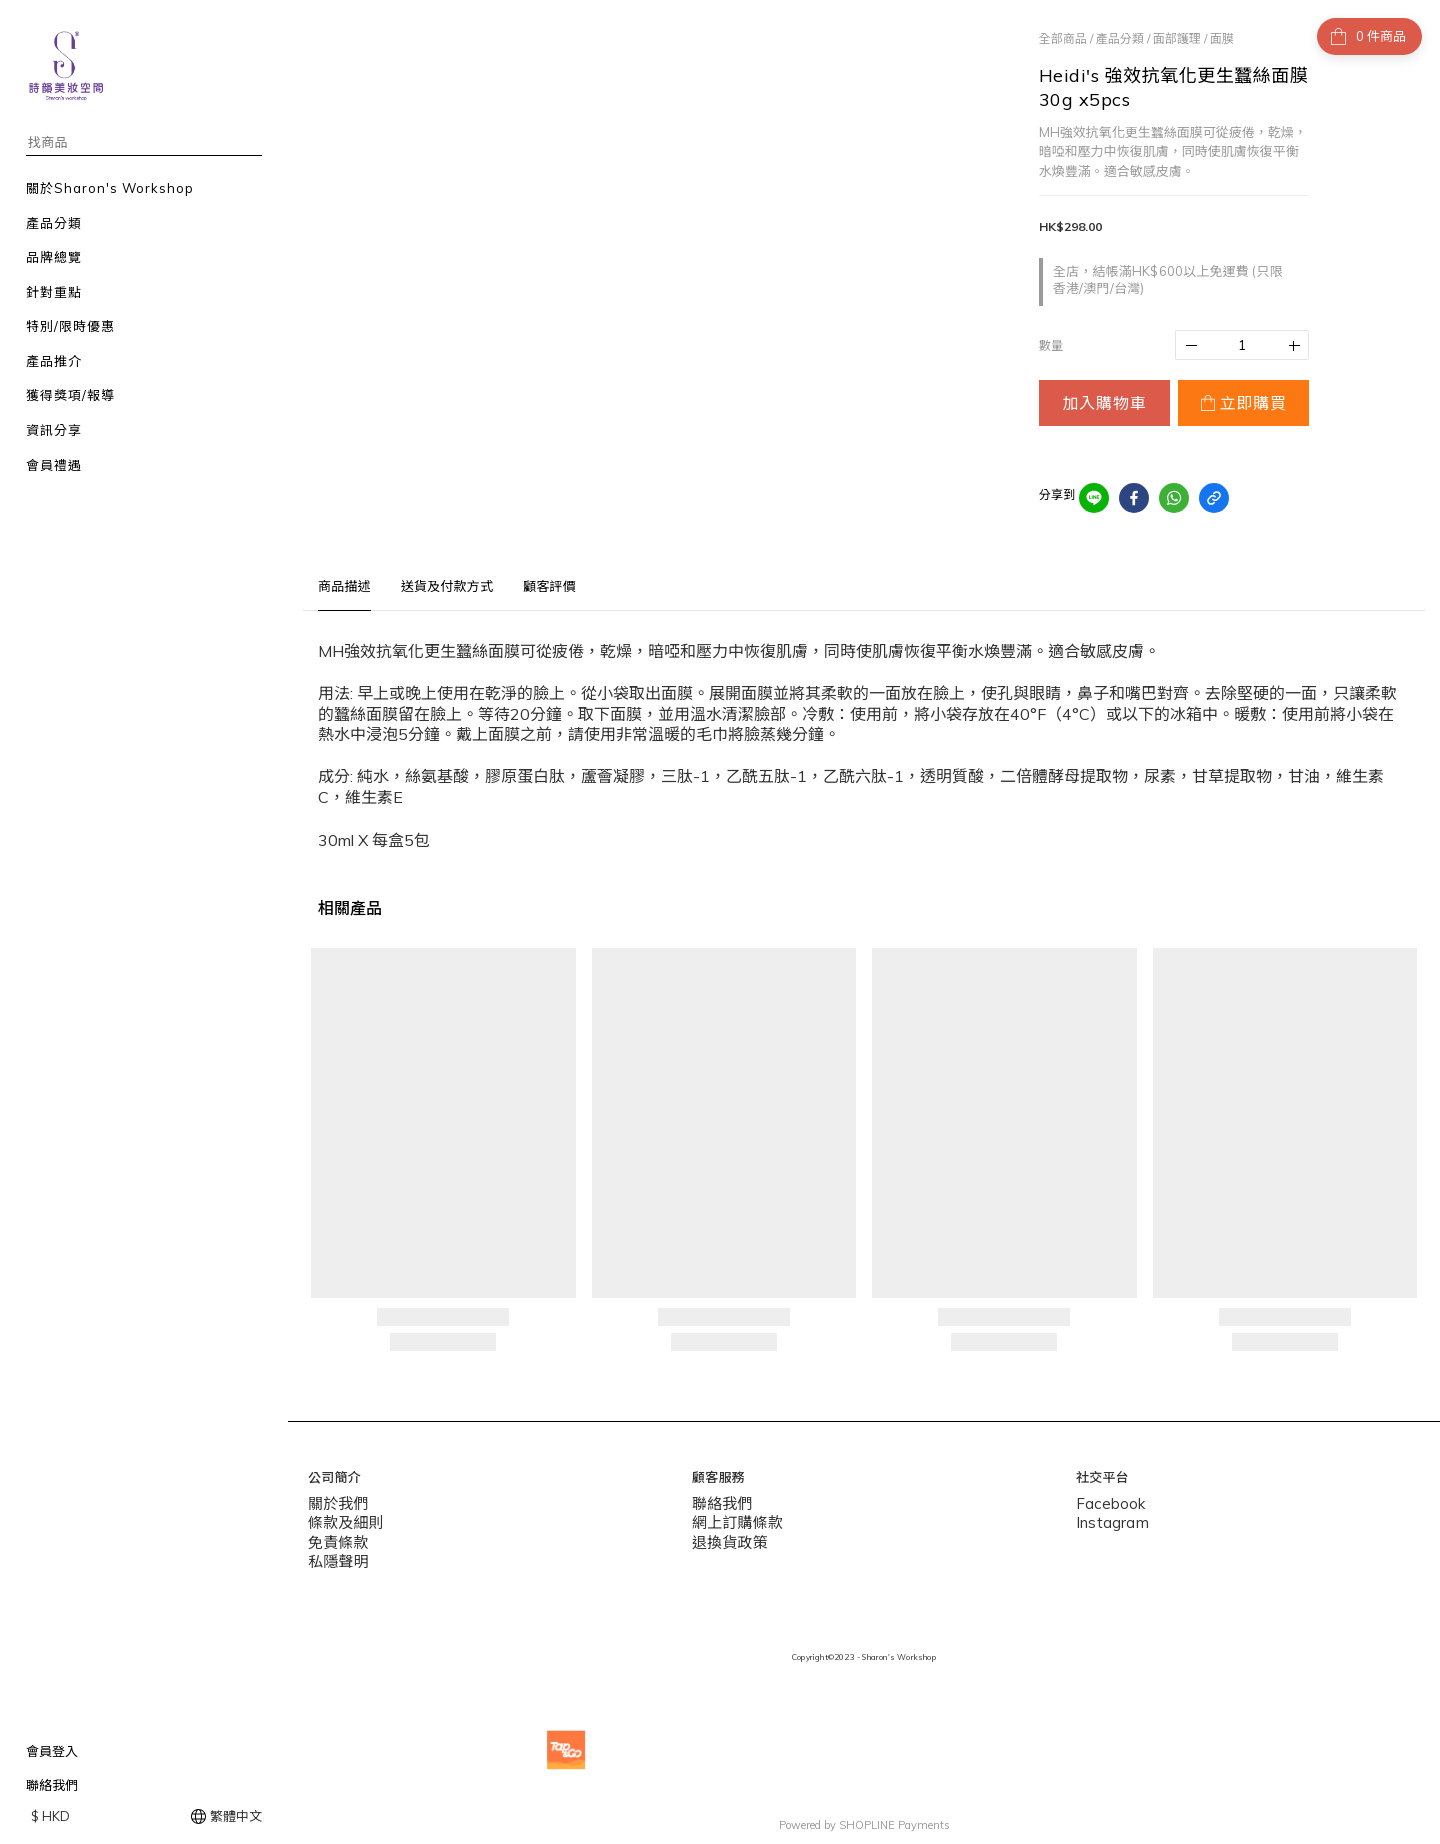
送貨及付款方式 (447, 586)
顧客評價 (549, 586)
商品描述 (344, 586)
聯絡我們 (52, 1785)
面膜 (1222, 38)
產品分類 (1120, 38)
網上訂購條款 (731, 1519)
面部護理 (1177, 38)
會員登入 (52, 1751)
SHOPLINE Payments (894, 1817)
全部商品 (1063, 38)
